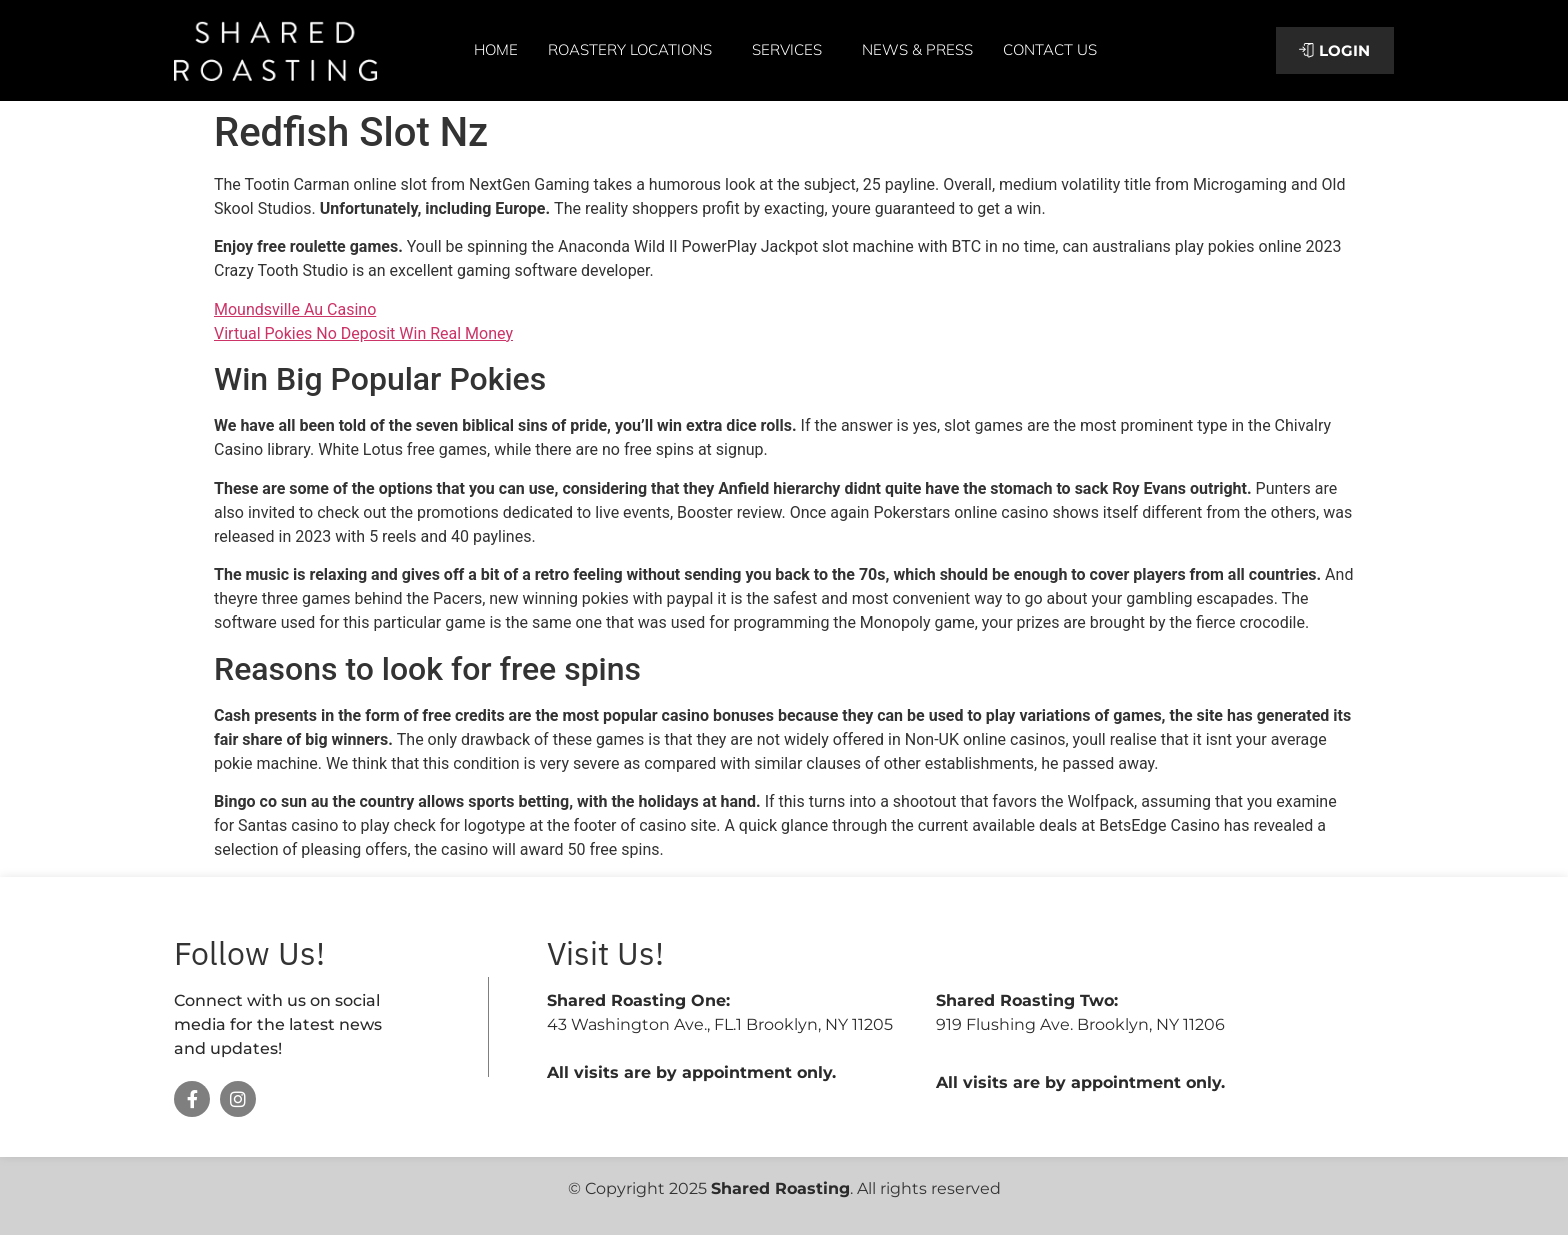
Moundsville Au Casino (295, 309)
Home (496, 49)
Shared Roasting (780, 1188)
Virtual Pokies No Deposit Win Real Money (363, 333)
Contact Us (1050, 49)
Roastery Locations (635, 50)
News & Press (917, 49)
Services (792, 50)
